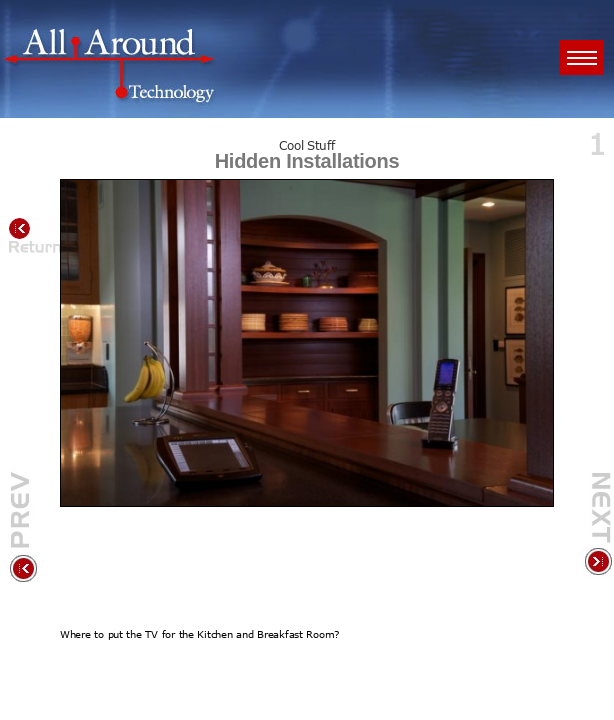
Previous (25, 527)
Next (596, 527)
